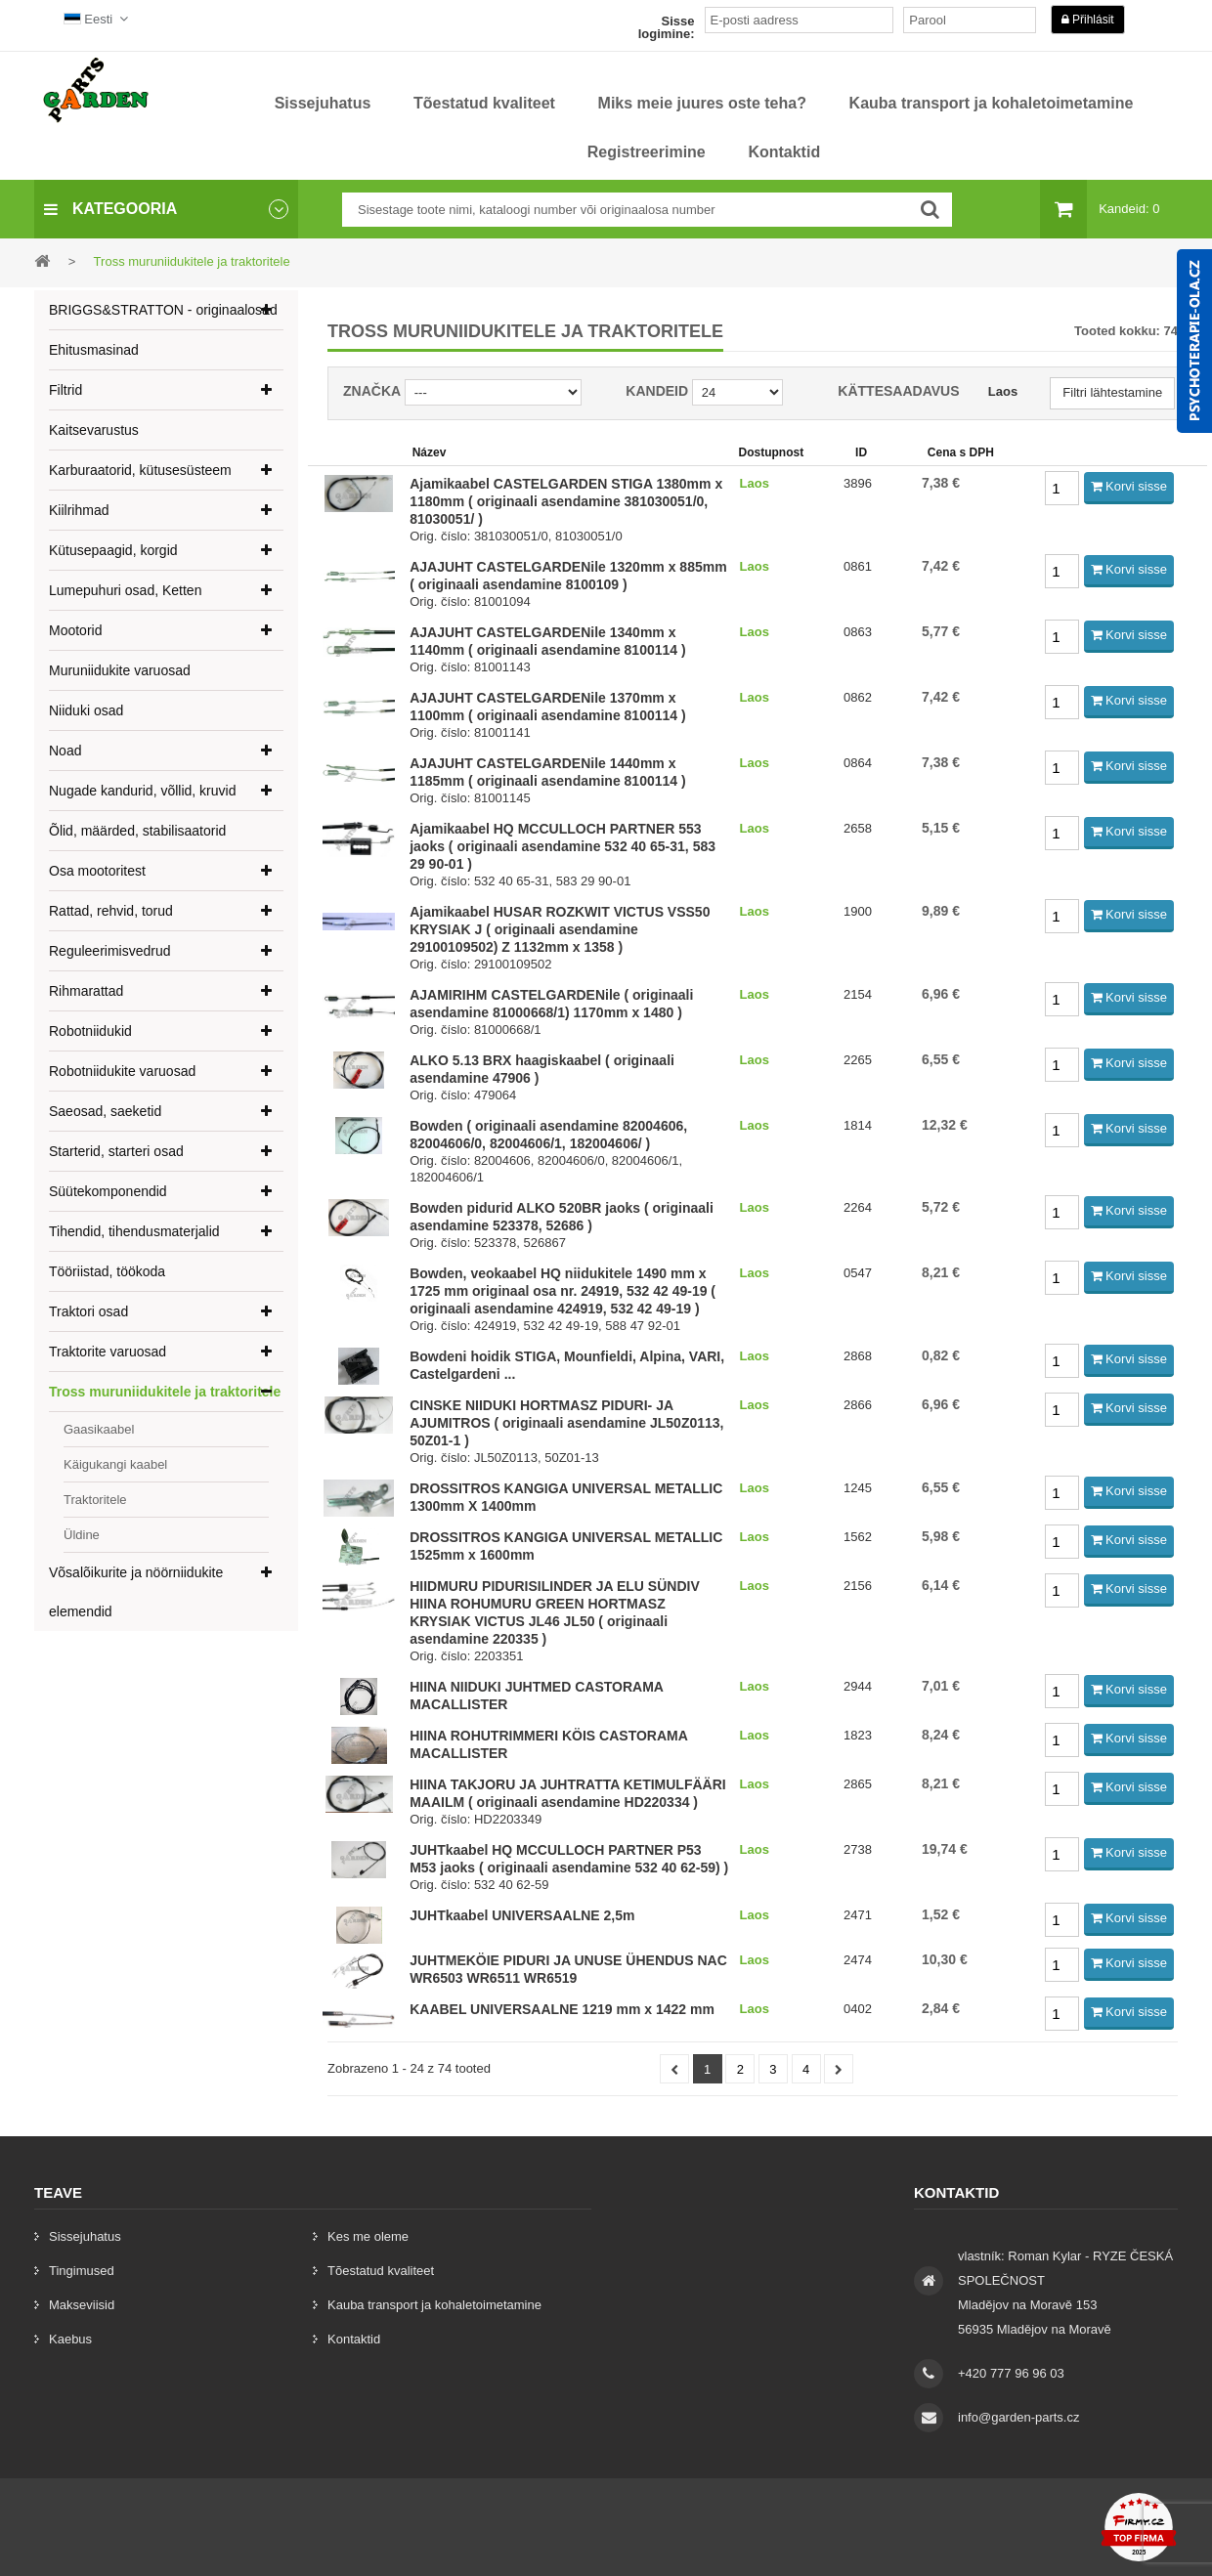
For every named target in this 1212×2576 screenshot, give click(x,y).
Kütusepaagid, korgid (113, 550)
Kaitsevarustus (94, 430)
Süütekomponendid (108, 1191)
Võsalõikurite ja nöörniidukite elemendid (136, 1592)
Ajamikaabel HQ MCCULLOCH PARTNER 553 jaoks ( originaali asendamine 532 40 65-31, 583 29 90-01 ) (562, 846)
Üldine (82, 1534)
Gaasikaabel (99, 1429)
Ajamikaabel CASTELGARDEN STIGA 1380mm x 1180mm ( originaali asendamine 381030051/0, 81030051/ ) (566, 501)
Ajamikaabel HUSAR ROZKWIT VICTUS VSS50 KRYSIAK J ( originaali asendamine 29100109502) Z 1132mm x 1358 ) (560, 929)
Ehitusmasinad (94, 350)
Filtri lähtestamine (1112, 392)
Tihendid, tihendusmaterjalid (134, 1231)
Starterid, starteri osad (116, 1151)
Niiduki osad (86, 710)
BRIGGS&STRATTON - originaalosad (163, 310)
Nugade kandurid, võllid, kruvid (142, 790)
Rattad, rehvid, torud (111, 911)
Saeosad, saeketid (105, 1111)
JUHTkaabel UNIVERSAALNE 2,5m (522, 1915)
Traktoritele (95, 1499)
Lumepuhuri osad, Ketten (125, 590)
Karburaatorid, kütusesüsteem (140, 470)
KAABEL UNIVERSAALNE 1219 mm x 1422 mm (562, 2009)
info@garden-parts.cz (1018, 2417)
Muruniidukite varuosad (120, 670)
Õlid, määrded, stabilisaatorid (137, 830)
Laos (1002, 391)
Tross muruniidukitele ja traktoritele (165, 1391)
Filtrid (65, 390)
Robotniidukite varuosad (122, 1071)
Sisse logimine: (666, 27)
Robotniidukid (90, 1031)
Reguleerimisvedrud (110, 951)
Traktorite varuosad (107, 1351)
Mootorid (75, 630)
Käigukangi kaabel (115, 1464)
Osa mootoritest (97, 871)
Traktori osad (88, 1311)
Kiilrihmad (78, 510)
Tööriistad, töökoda (107, 1271)
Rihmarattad (86, 991)
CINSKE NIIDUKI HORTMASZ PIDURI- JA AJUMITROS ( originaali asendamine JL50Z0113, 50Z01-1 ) (566, 1422)
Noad (65, 750)
